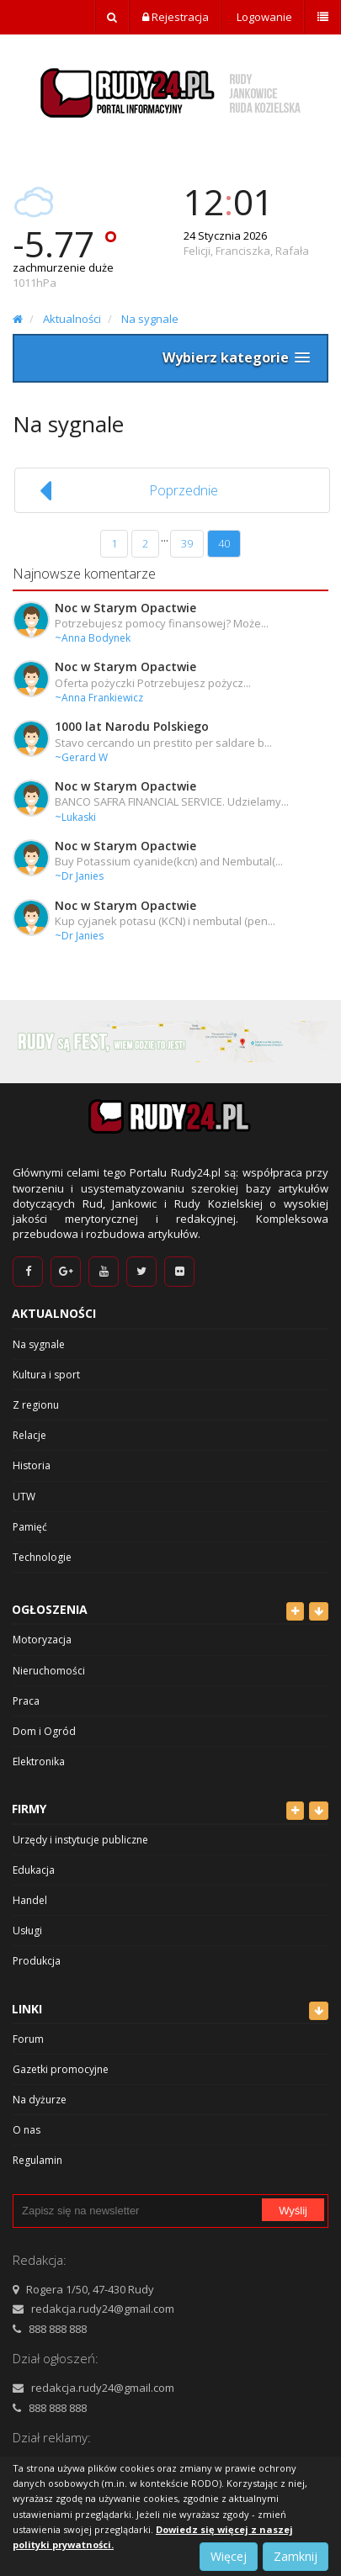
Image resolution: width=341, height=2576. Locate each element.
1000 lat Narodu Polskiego (132, 726)
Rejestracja (175, 16)
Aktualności (72, 318)
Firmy (29, 1809)
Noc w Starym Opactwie (125, 608)
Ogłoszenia (50, 1609)
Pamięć (30, 1527)
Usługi (27, 1930)
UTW (24, 1496)
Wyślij (293, 2210)
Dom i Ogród (44, 1731)
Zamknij (295, 2556)
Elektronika (39, 1761)
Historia (32, 1465)
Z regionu (36, 1405)
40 (224, 543)
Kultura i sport (46, 1374)
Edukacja (34, 1870)
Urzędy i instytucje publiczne (80, 1840)
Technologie (42, 1557)
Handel (30, 1900)
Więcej (228, 2556)
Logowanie (263, 16)
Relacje (29, 1435)
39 (187, 543)
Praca (26, 1701)
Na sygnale (149, 318)
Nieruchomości (49, 1671)
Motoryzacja (42, 1639)
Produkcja (37, 1961)
